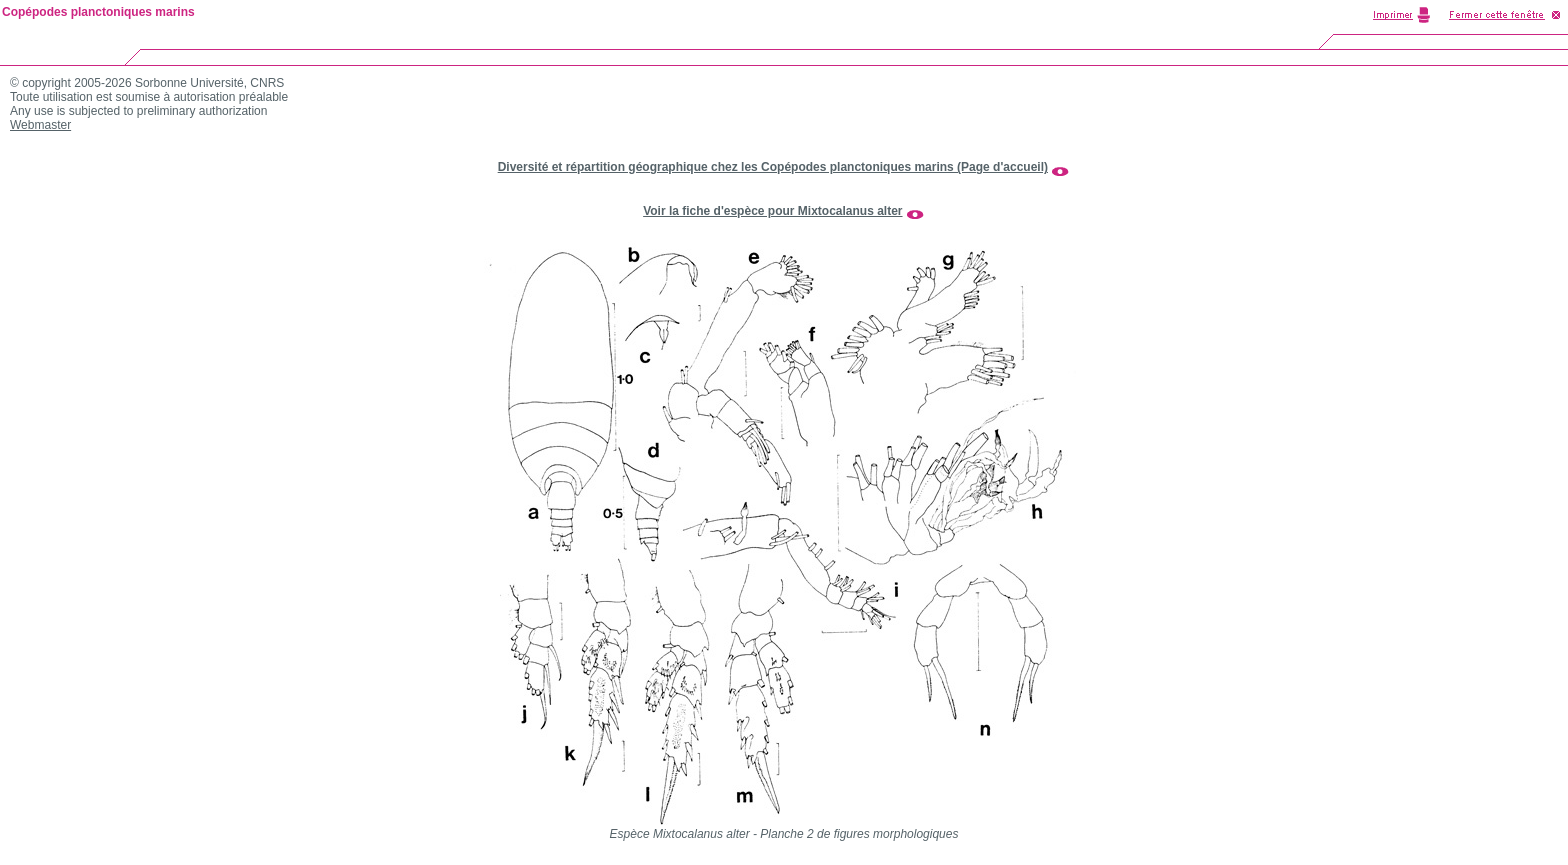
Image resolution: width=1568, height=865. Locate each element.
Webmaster (40, 125)
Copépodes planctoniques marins (98, 12)
